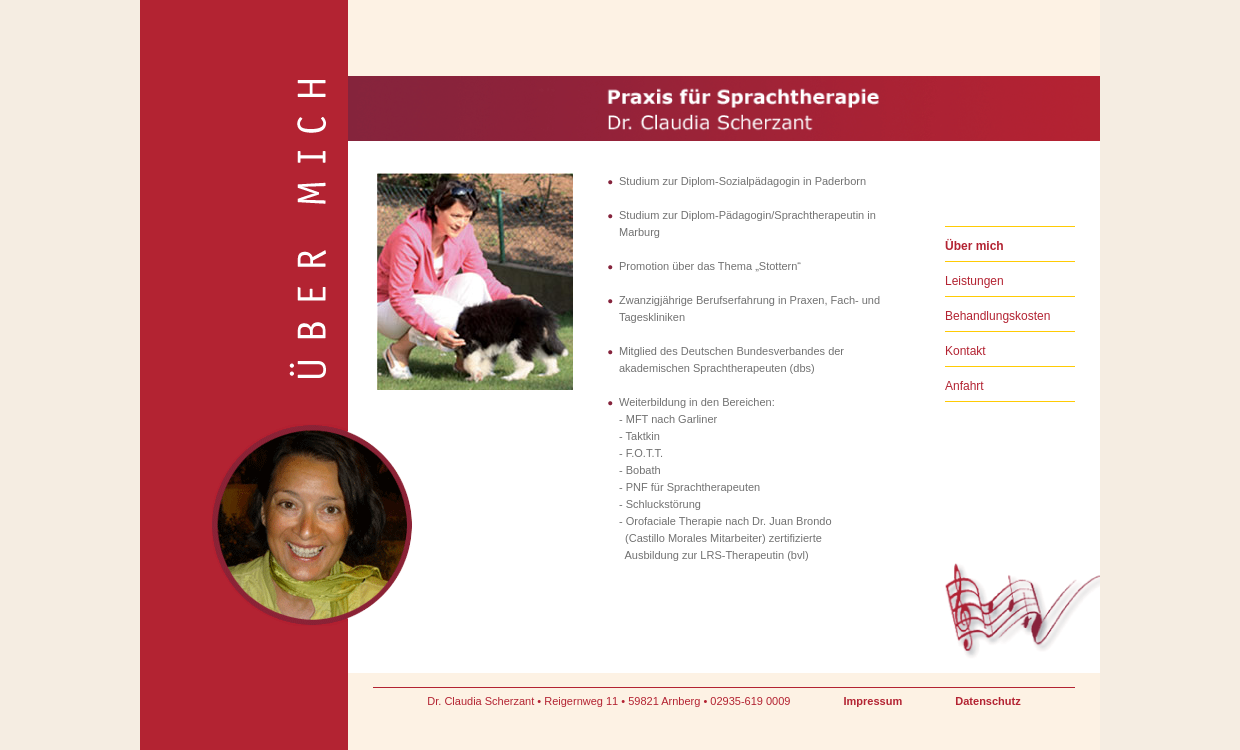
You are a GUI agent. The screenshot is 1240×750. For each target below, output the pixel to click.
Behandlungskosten (997, 316)
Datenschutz (987, 701)
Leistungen (974, 281)
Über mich (974, 246)
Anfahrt (964, 386)
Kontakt (965, 351)
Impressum (873, 701)
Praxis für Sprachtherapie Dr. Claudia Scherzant (454, 81)
